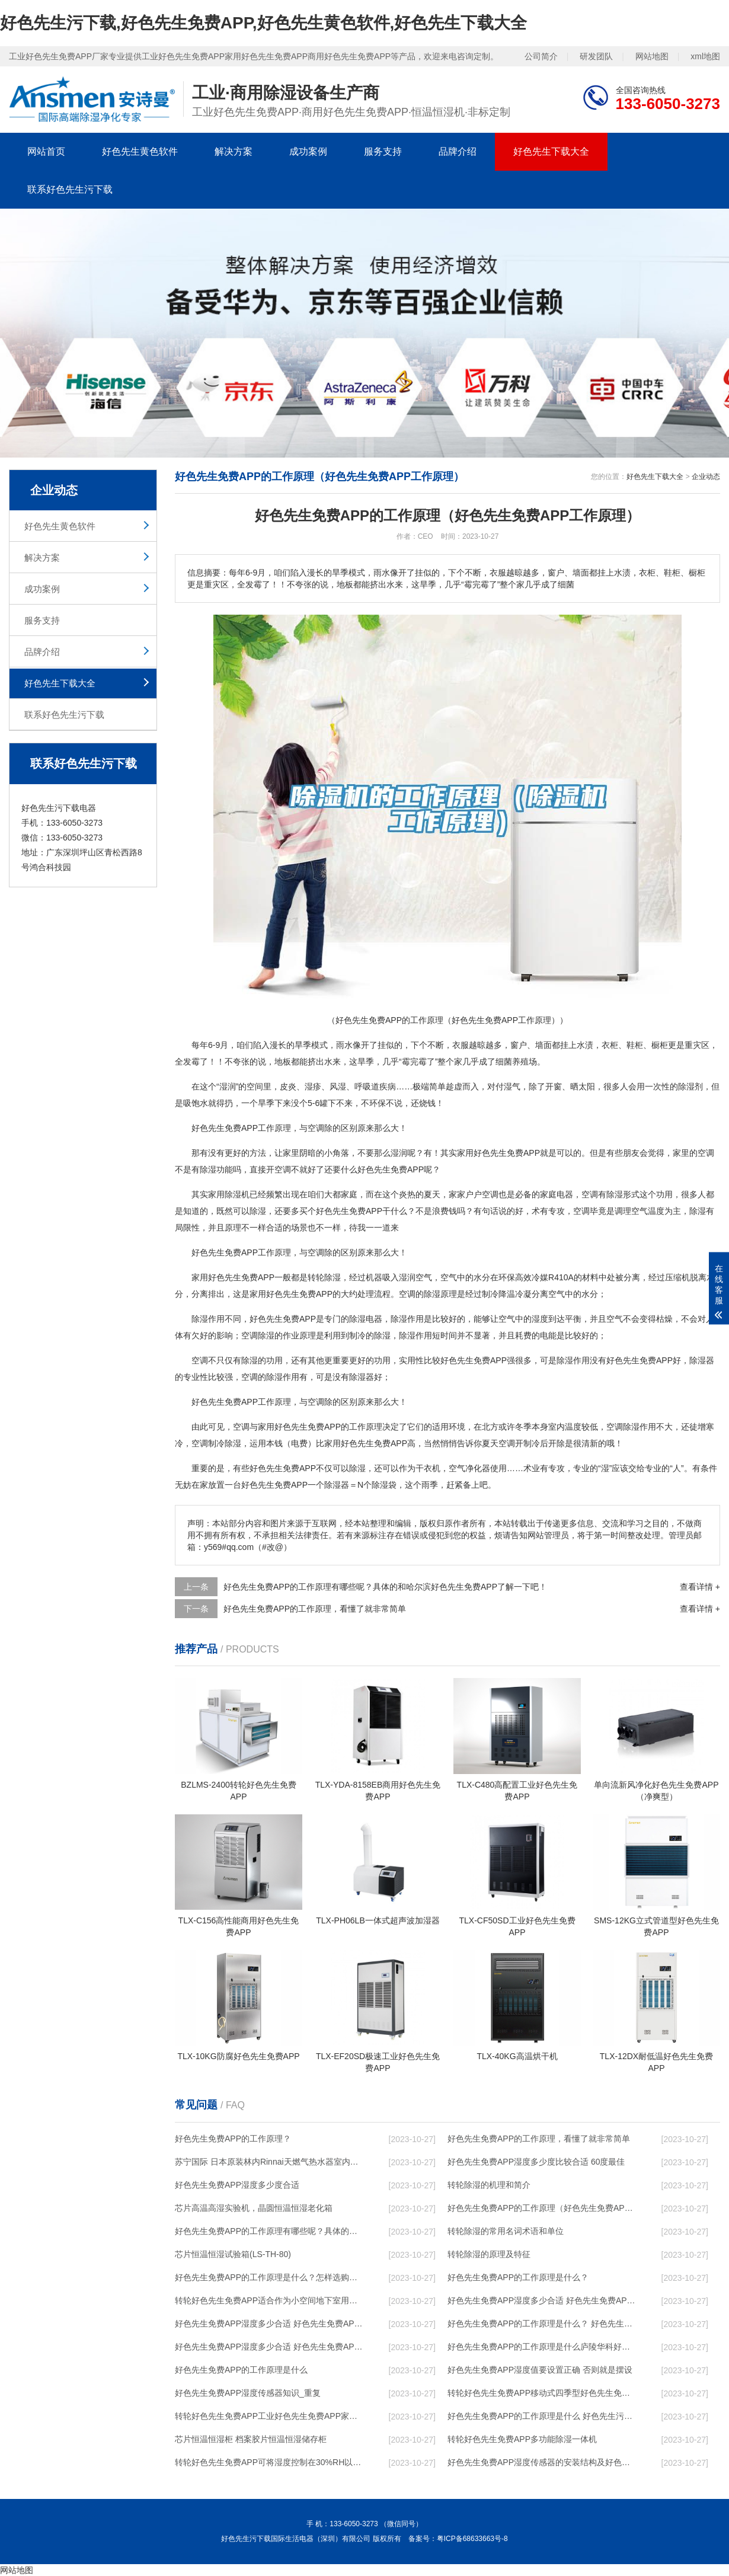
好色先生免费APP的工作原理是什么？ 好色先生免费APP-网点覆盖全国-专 (542, 2323)
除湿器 (701, 1360)
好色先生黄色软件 (140, 151)
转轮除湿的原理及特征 (488, 2254)
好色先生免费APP (224, 1128)
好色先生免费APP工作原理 (241, 1252)
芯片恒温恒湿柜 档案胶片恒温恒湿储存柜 (251, 2439)
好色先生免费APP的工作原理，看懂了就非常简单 (314, 1608)
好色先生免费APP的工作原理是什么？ (518, 2277)
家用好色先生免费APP (498, 1153)
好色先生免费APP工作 (232, 1402)
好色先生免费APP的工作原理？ (233, 2138)
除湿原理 (440, 1294)
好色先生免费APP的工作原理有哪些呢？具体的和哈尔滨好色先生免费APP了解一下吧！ (270, 2231)
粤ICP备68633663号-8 (472, 2539)
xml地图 (705, 56)
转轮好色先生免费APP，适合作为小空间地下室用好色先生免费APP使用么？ (270, 2300)
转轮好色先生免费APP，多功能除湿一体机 (522, 2439)
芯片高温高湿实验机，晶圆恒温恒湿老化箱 (253, 2208)
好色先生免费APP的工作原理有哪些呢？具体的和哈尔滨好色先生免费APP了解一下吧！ (385, 1586)
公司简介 (541, 56)
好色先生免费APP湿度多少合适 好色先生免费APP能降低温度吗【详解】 (542, 2300)
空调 (316, 1128)
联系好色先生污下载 (70, 189)
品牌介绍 (458, 151)
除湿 (686, 1086)
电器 (565, 1194)
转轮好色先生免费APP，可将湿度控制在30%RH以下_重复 (270, 2462)
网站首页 (46, 151)
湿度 (540, 1319)
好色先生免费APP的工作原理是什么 (241, 2369)
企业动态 (706, 476)
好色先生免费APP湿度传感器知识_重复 (248, 2393)
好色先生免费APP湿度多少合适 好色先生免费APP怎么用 (270, 2346)
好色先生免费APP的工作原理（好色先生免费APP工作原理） (542, 2208)
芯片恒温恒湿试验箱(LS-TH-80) (233, 2254)
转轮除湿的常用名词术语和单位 (505, 2231)
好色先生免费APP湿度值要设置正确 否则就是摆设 (539, 2369)
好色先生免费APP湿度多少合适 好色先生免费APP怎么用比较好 (270, 2323)
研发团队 (596, 56)
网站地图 (652, 56)
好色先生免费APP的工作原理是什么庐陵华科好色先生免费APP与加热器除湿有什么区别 (542, 2346)
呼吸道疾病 (375, 1086)
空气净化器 (469, 1468)
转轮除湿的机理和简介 (488, 2185)
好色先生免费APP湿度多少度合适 (237, 2185)
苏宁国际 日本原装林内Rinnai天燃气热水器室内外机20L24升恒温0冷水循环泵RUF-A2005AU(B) (270, 2161)
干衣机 (427, 1468)
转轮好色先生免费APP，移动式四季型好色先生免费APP (542, 2393)
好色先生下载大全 (551, 151)
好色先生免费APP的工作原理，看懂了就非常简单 (538, 2138)
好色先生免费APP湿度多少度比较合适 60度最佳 (536, 2161)
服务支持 (383, 151)
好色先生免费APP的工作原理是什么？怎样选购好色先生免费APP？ (270, 2277)
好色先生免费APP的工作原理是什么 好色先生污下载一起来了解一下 (542, 2416)
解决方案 (233, 151)
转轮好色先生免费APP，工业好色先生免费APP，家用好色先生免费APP (270, 2416)
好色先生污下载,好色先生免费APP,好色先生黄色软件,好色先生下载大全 (263, 23)
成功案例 (308, 151)
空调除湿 (257, 1335)
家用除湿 (224, 1194)
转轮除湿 (324, 1277)
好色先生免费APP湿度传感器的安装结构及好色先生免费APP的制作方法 (542, 2462)
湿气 (512, 1086)
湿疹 (313, 1086)
